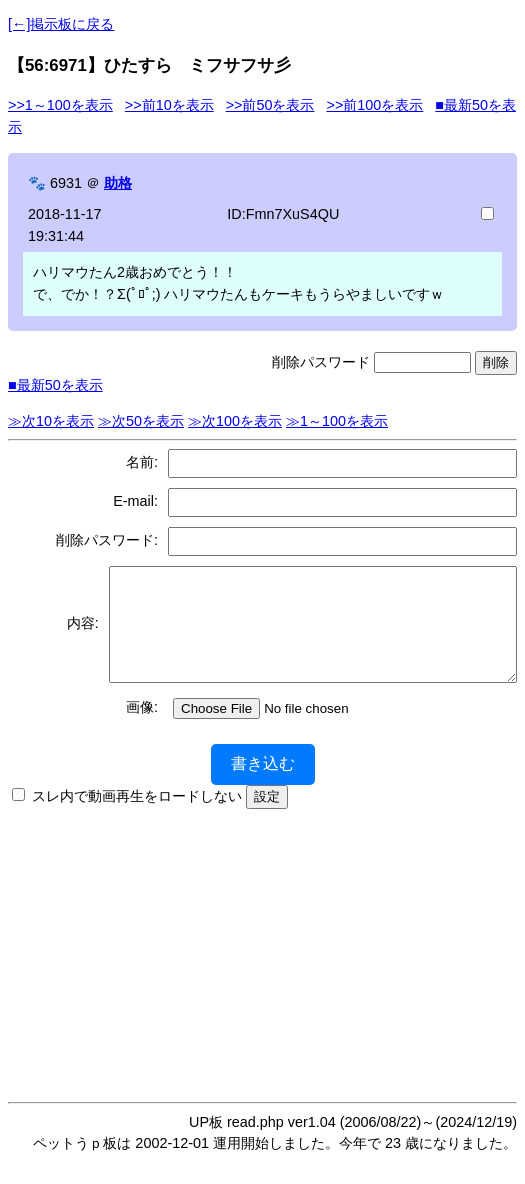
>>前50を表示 (270, 105)
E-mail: (135, 501)
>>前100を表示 (374, 105)
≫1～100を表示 (337, 421)
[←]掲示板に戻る (61, 24)
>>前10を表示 (169, 105)
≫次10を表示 (51, 421)
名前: (142, 462)
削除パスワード (321, 362)
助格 (118, 183)
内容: (75, 634)
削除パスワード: (107, 540)
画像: (142, 728)
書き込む (263, 784)
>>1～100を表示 (60, 105)
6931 (66, 183)
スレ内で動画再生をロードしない (137, 817)
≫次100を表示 (235, 421)
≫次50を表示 (141, 421)
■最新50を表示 (55, 385)
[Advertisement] (266, 970)
